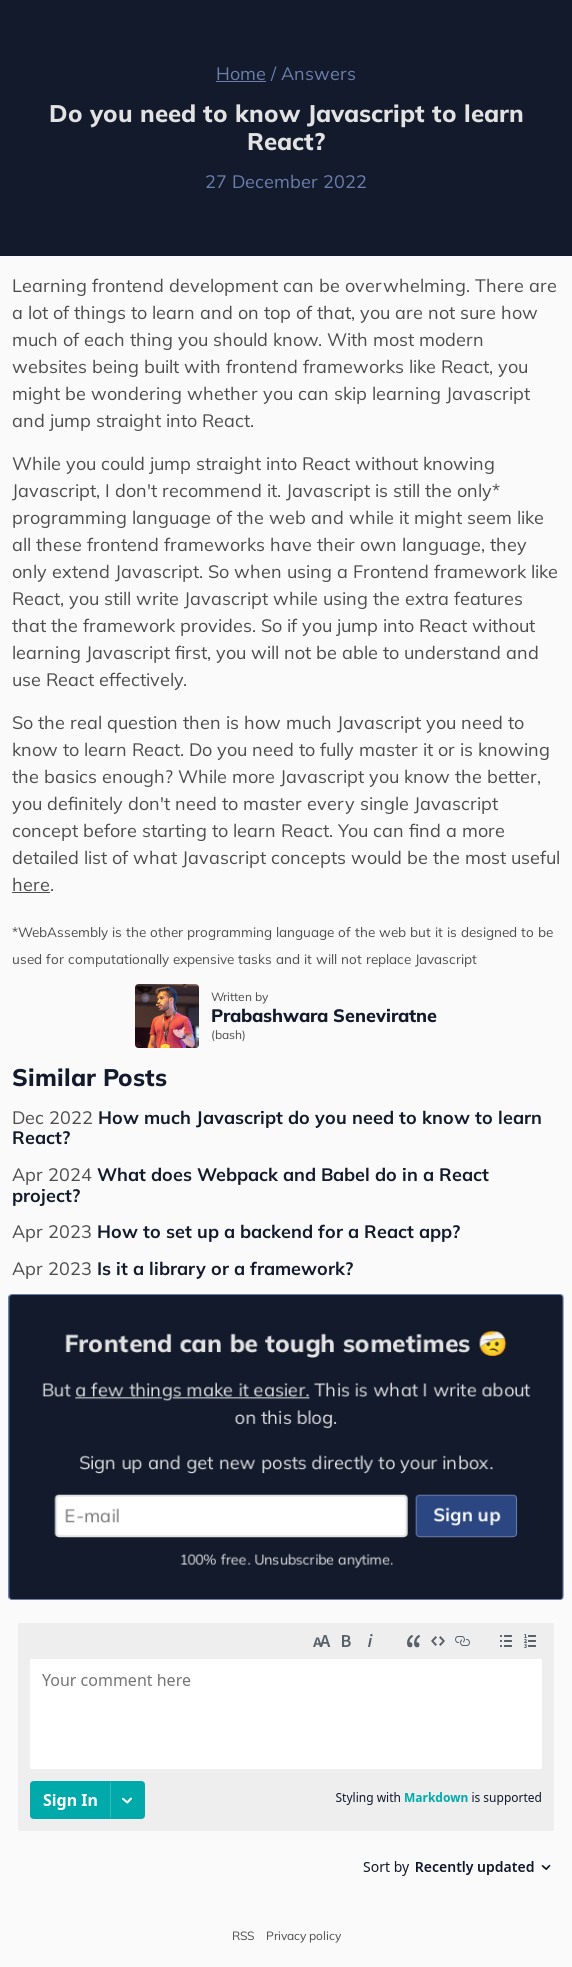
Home (241, 73)
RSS (243, 1936)
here (31, 884)
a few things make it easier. (190, 1388)
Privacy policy (303, 1936)
